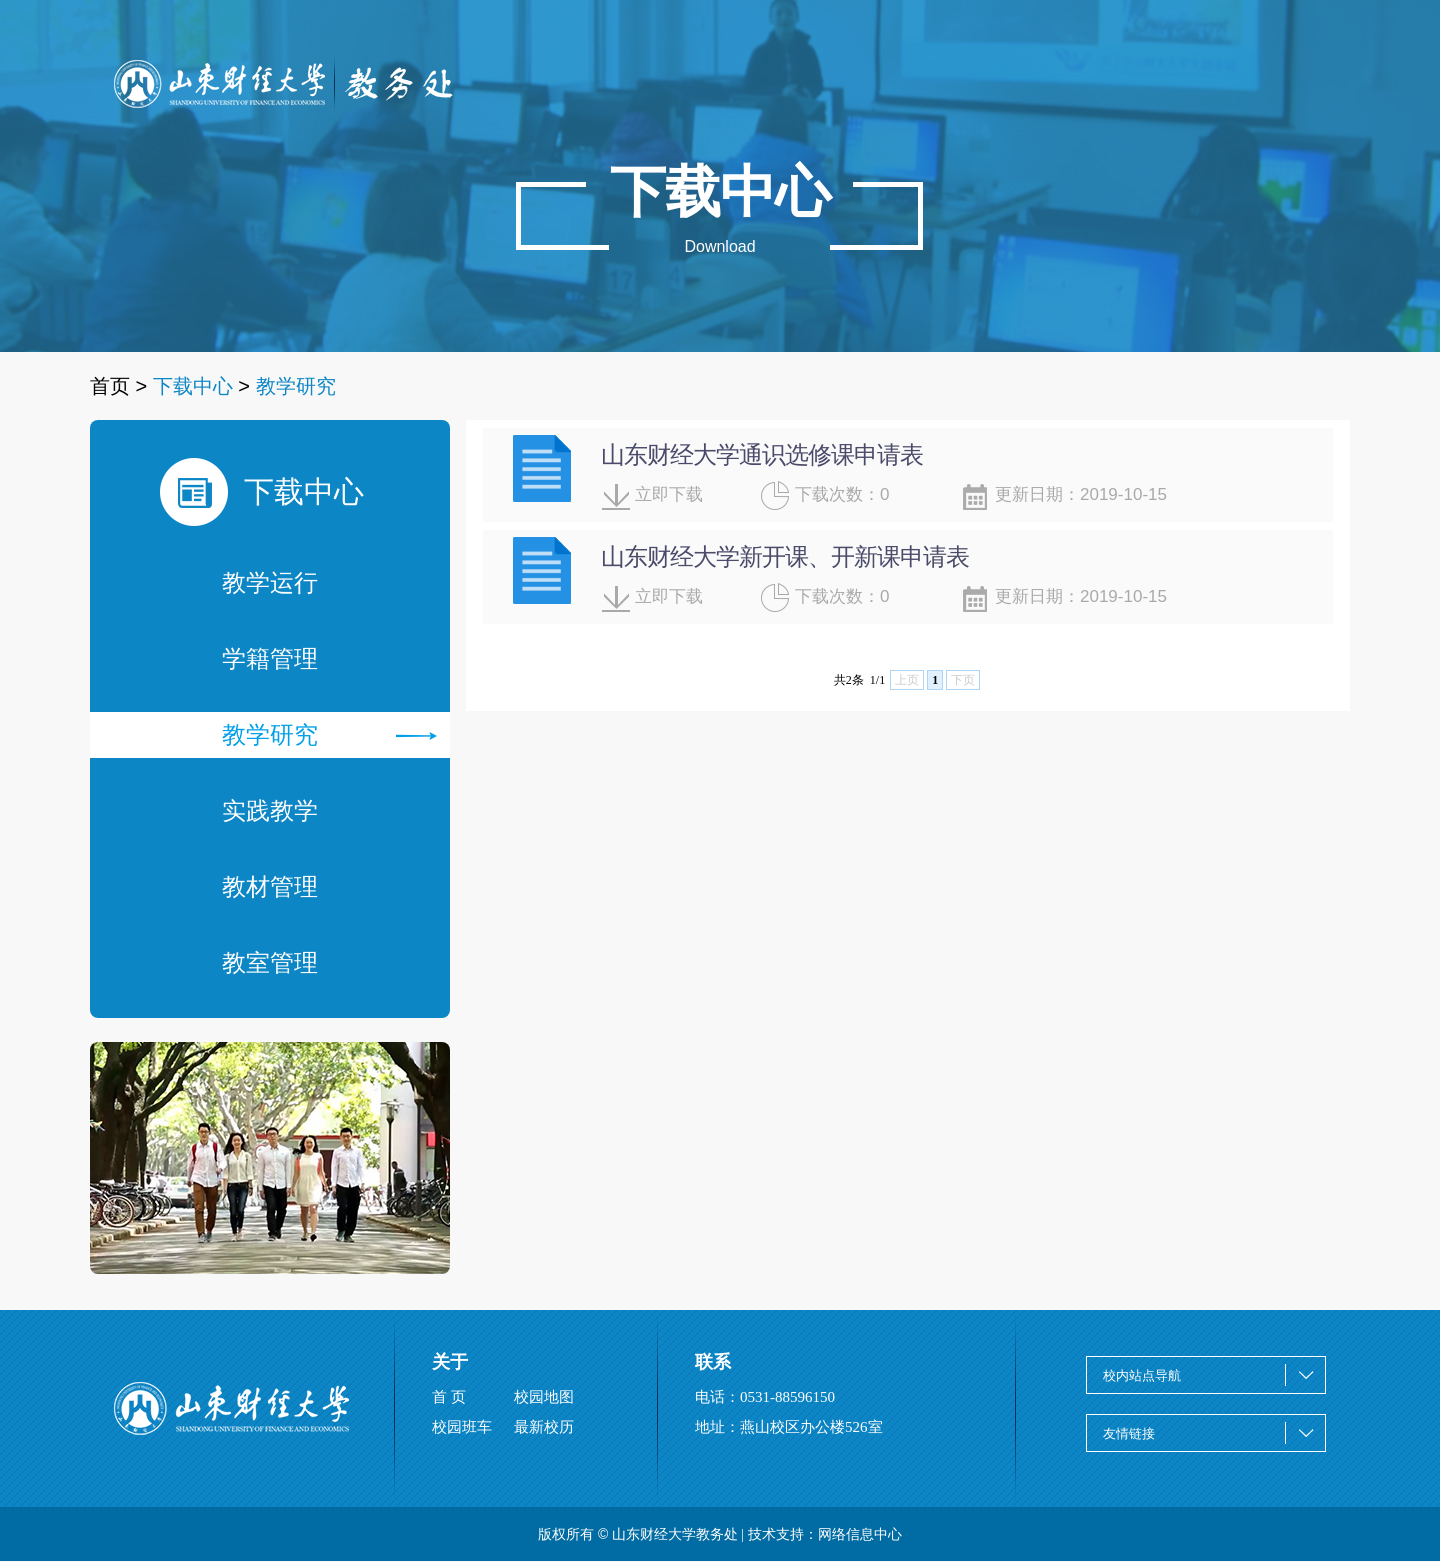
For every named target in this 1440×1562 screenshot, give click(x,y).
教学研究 (329, 734)
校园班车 (462, 1427)
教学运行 (270, 582)
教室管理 (270, 962)
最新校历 (544, 1427)
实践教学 (270, 810)
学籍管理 (270, 658)
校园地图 (544, 1397)
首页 (110, 386)
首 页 (449, 1397)
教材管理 (270, 886)
